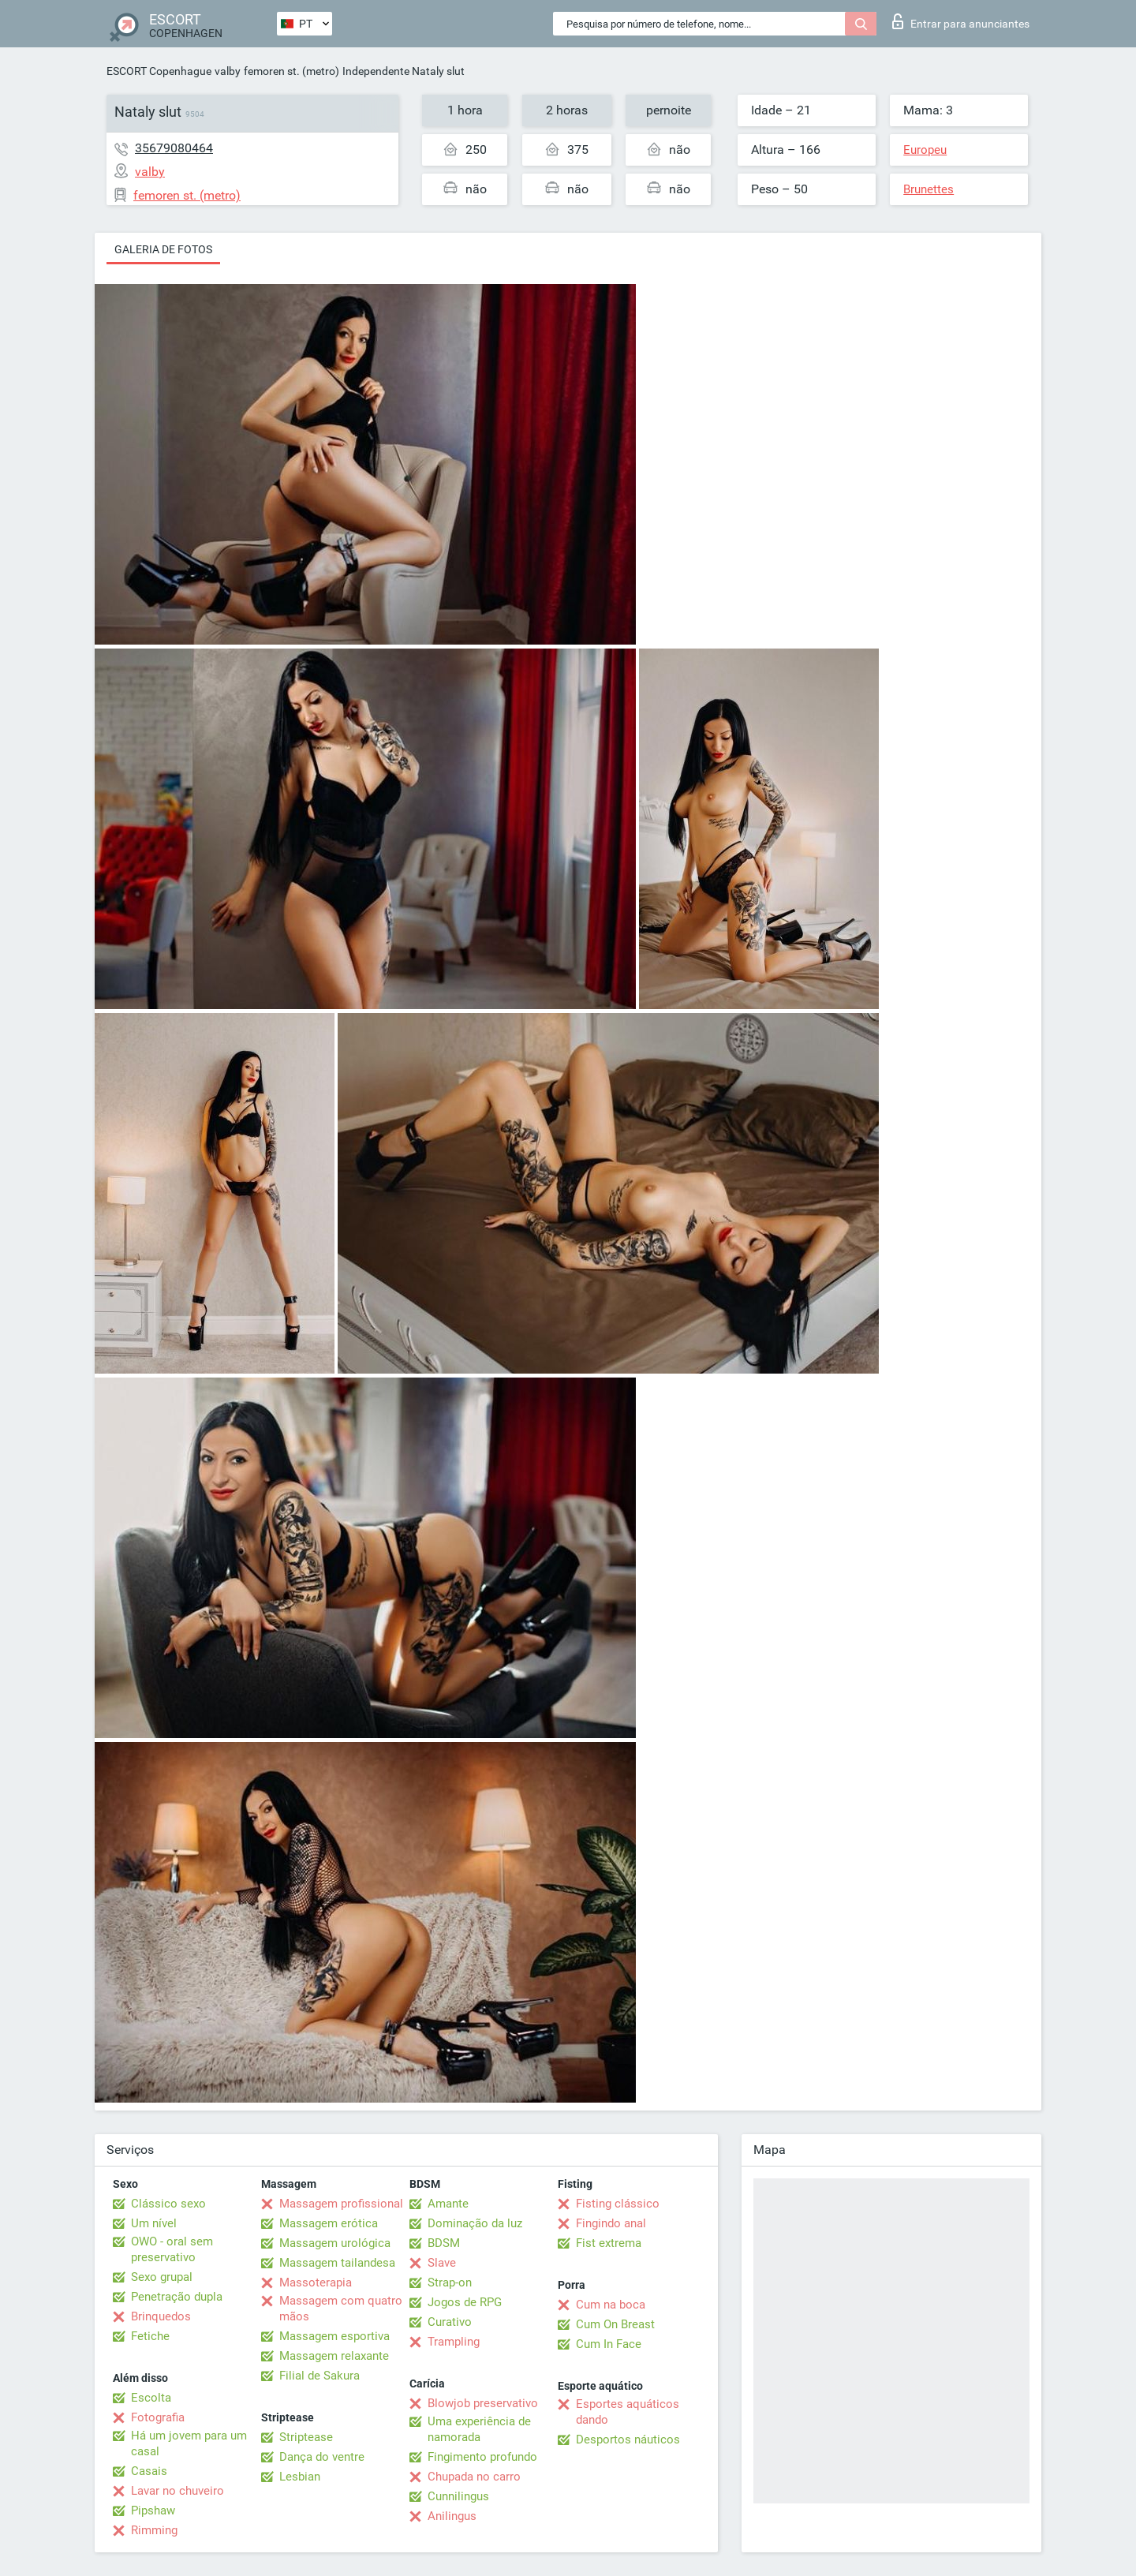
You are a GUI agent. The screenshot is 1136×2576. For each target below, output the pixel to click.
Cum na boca (610, 2304)
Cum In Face (608, 2344)
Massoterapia (315, 2282)
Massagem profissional (341, 2204)
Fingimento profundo (482, 2457)
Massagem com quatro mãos (340, 2309)
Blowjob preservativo (483, 2403)
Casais (149, 2471)
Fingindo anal (611, 2223)
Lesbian (299, 2476)
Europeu (925, 150)
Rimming (154, 2530)
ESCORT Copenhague (158, 71)
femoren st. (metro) (291, 71)
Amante (448, 2204)
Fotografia (158, 2417)
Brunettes (928, 189)
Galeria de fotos (163, 249)
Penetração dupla (176, 2297)
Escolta (151, 2398)
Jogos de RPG (465, 2302)
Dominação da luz (475, 2223)
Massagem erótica (328, 2223)
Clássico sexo (168, 2204)
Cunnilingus (458, 2496)
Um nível (154, 2223)
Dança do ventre (321, 2457)
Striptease (306, 2437)
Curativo (450, 2322)
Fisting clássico (618, 2204)
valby (228, 71)
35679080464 (174, 147)
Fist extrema (608, 2243)
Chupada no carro (474, 2476)
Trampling (454, 2342)
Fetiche (150, 2336)
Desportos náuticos (628, 2439)
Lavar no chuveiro (177, 2491)
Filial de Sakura (319, 2375)
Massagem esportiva (334, 2336)
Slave (442, 2263)
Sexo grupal (161, 2277)
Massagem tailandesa (337, 2263)
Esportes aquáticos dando (627, 2412)
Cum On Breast (615, 2324)
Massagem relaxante (334, 2356)
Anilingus (452, 2516)
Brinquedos (161, 2316)
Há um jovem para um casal (189, 2443)
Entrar (961, 21)
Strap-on (450, 2282)
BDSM (444, 2243)
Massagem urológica (334, 2243)
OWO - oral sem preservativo (172, 2249)
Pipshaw (153, 2510)
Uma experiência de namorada (479, 2429)
